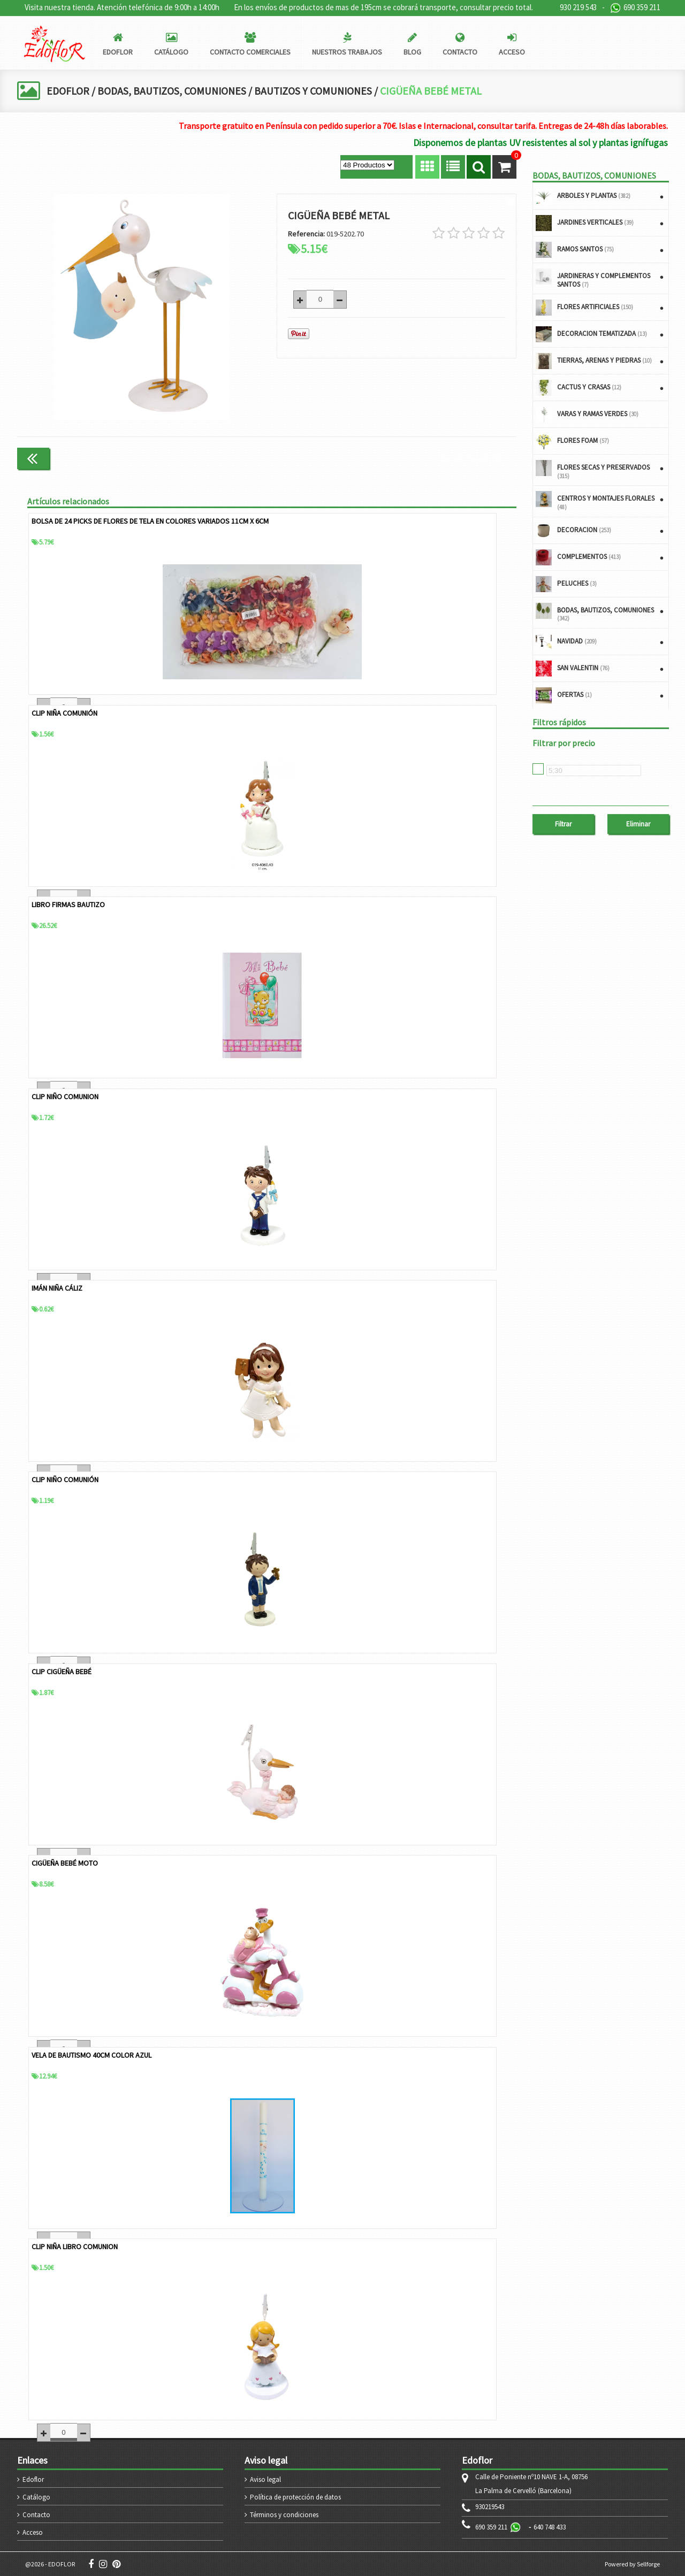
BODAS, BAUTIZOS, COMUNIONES (174, 90)
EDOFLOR (68, 90)
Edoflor (33, 2478)
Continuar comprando (471, 458)
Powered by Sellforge (632, 2563)
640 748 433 (550, 2526)
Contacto (36, 2514)
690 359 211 (635, 7)
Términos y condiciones (284, 2514)
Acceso (32, 2531)
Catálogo (36, 2496)
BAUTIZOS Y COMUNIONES (318, 90)
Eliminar (638, 824)
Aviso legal (265, 2478)
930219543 (489, 2506)
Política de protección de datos (295, 2496)
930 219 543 (578, 7)
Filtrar (563, 824)
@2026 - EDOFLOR (50, 2563)
